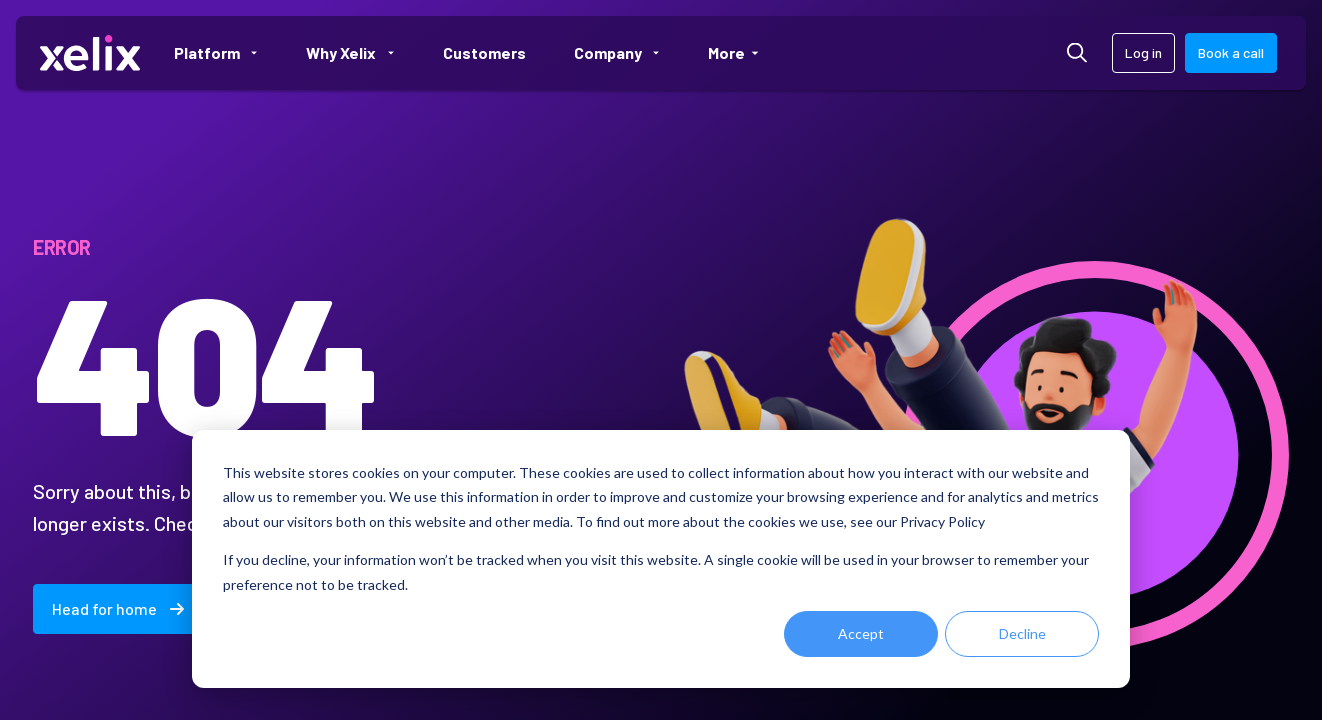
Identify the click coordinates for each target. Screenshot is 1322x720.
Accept (861, 633)
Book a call (1231, 52)
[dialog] (661, 559)
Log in (1143, 52)
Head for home (118, 608)
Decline (1022, 633)
